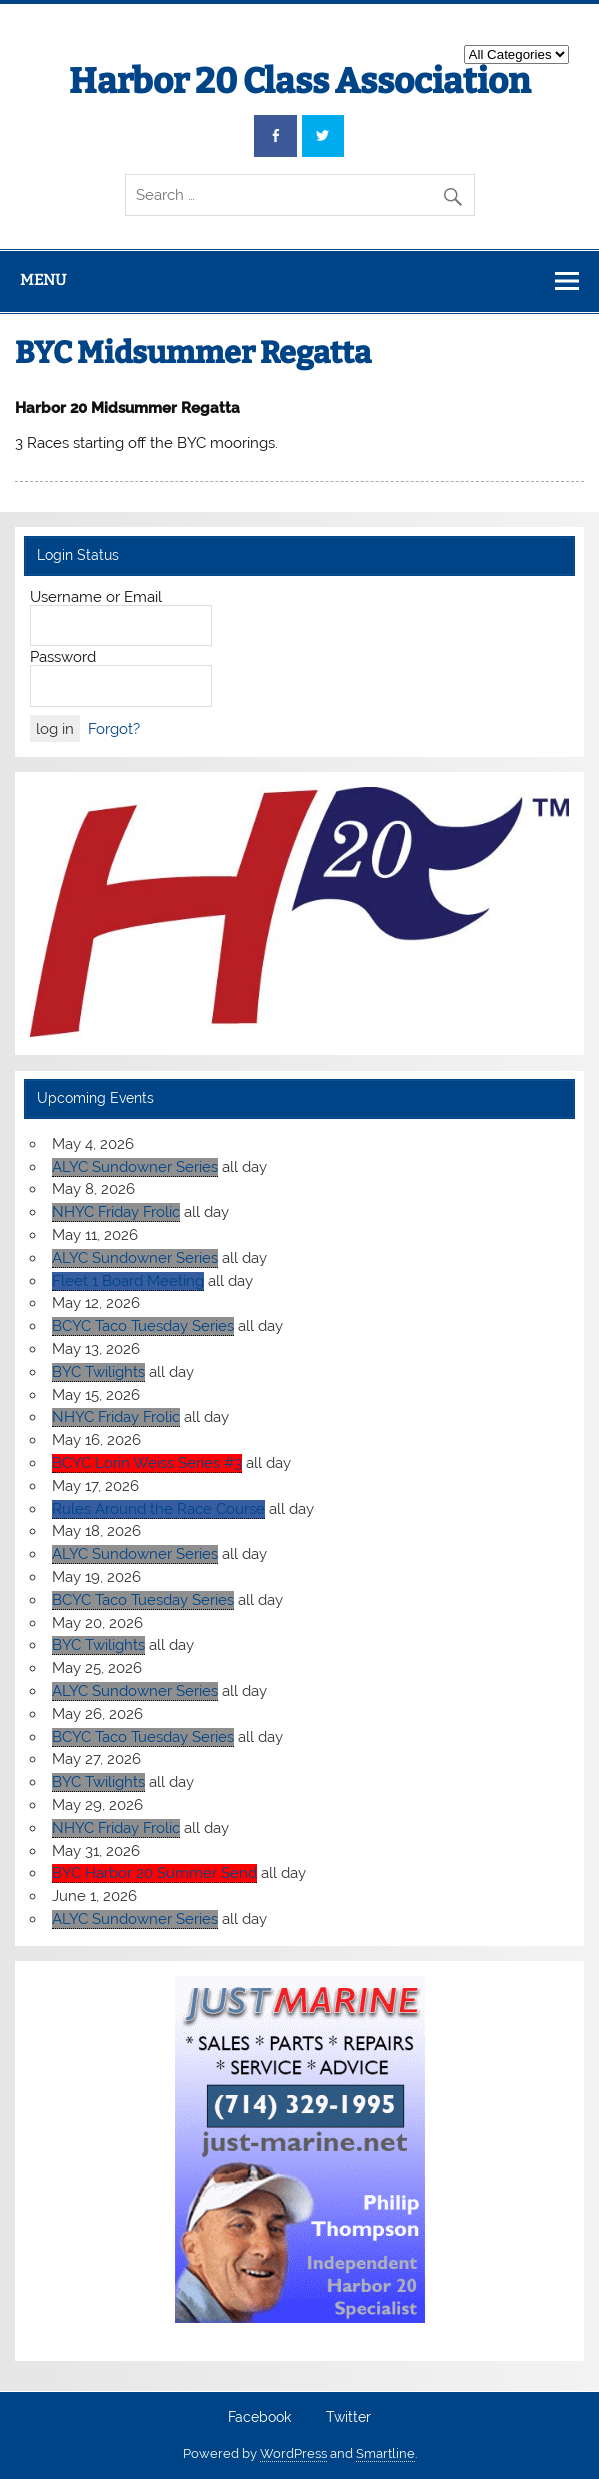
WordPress (293, 2453)
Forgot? (114, 729)
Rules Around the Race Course (158, 1509)
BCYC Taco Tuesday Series (143, 1326)
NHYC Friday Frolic (116, 1212)
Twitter (348, 2418)
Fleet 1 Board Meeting (128, 1281)
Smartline (385, 2453)
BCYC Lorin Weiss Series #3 (147, 1463)
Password (63, 657)
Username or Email (96, 597)
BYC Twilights (98, 1372)
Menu (43, 280)
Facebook (259, 2418)
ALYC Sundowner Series (135, 1167)
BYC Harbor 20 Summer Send (154, 1873)
